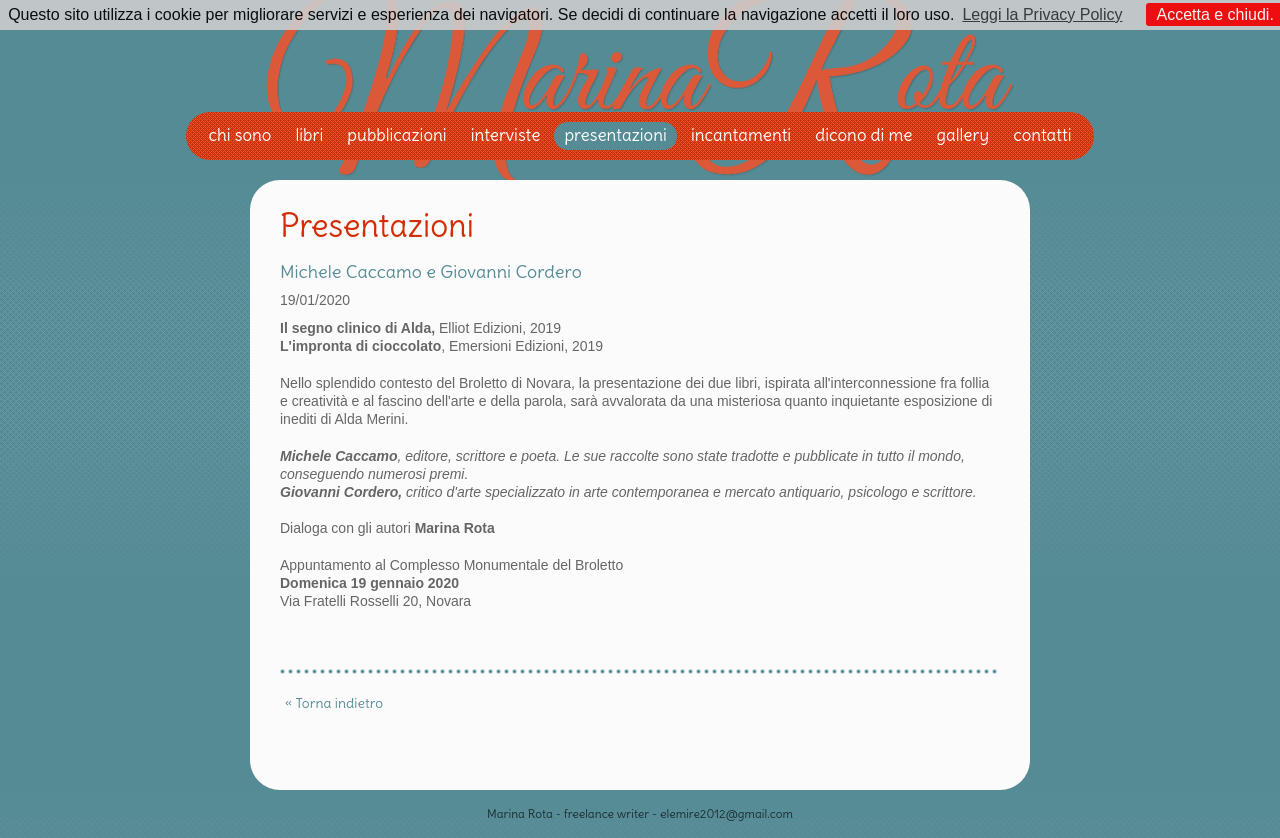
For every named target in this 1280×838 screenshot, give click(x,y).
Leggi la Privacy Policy (1042, 14)
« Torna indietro (334, 703)
